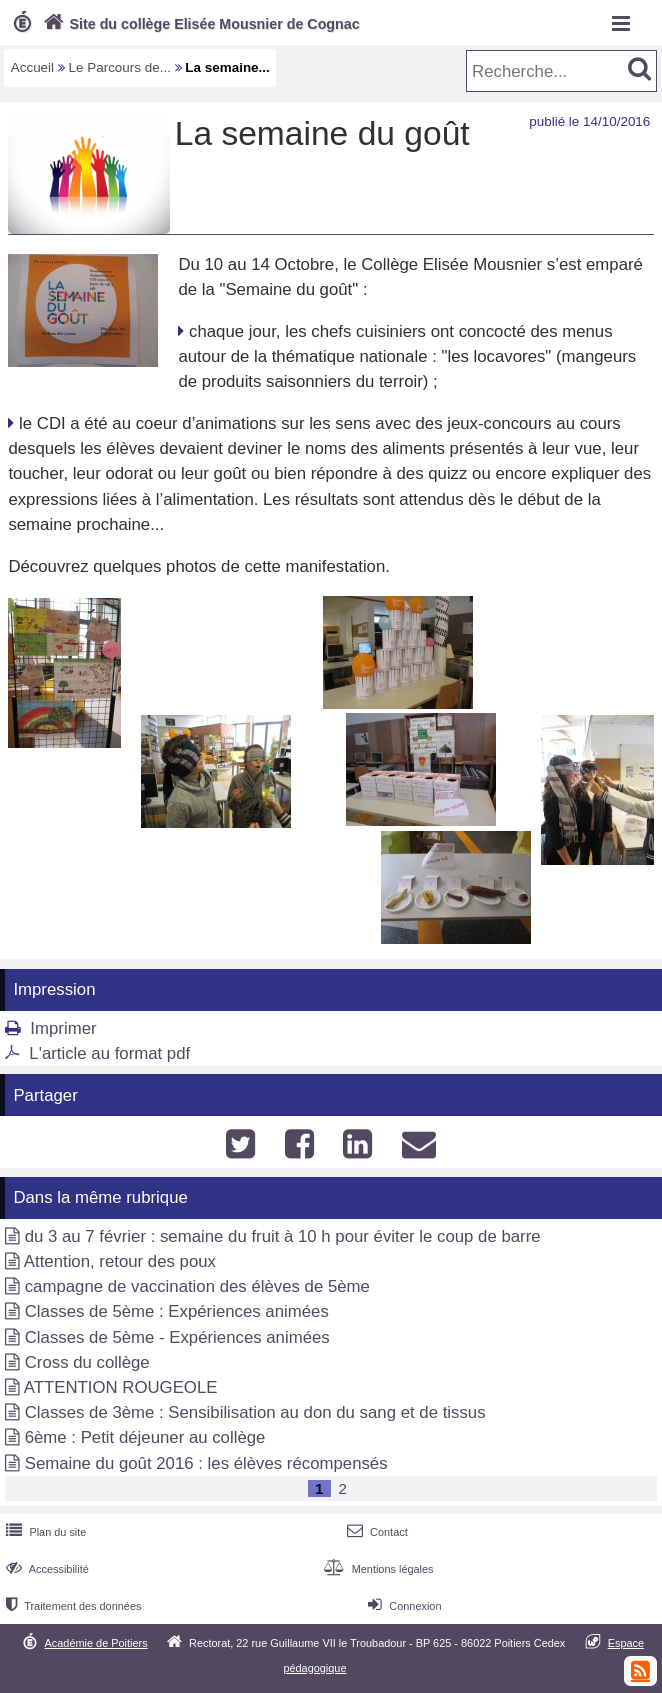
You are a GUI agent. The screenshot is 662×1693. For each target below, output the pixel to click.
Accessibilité (45, 1569)
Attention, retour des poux (120, 1261)
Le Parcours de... (120, 67)
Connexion (402, 1606)
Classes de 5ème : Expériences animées (177, 1311)
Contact (375, 1532)
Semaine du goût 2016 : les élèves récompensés (206, 1463)
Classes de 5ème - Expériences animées (177, 1337)
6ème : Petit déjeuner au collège (145, 1437)
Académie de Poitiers (96, 1643)
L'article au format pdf (109, 1053)
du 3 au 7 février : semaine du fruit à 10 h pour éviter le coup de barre (283, 1236)
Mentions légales (376, 1569)
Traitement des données (71, 1606)
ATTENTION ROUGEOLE (121, 1387)
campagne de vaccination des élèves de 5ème (197, 1286)
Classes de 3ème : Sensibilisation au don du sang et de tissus (255, 1412)
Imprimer (63, 1028)
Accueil (32, 67)
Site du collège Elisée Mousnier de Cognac (199, 24)
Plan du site (44, 1532)
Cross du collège (87, 1362)
